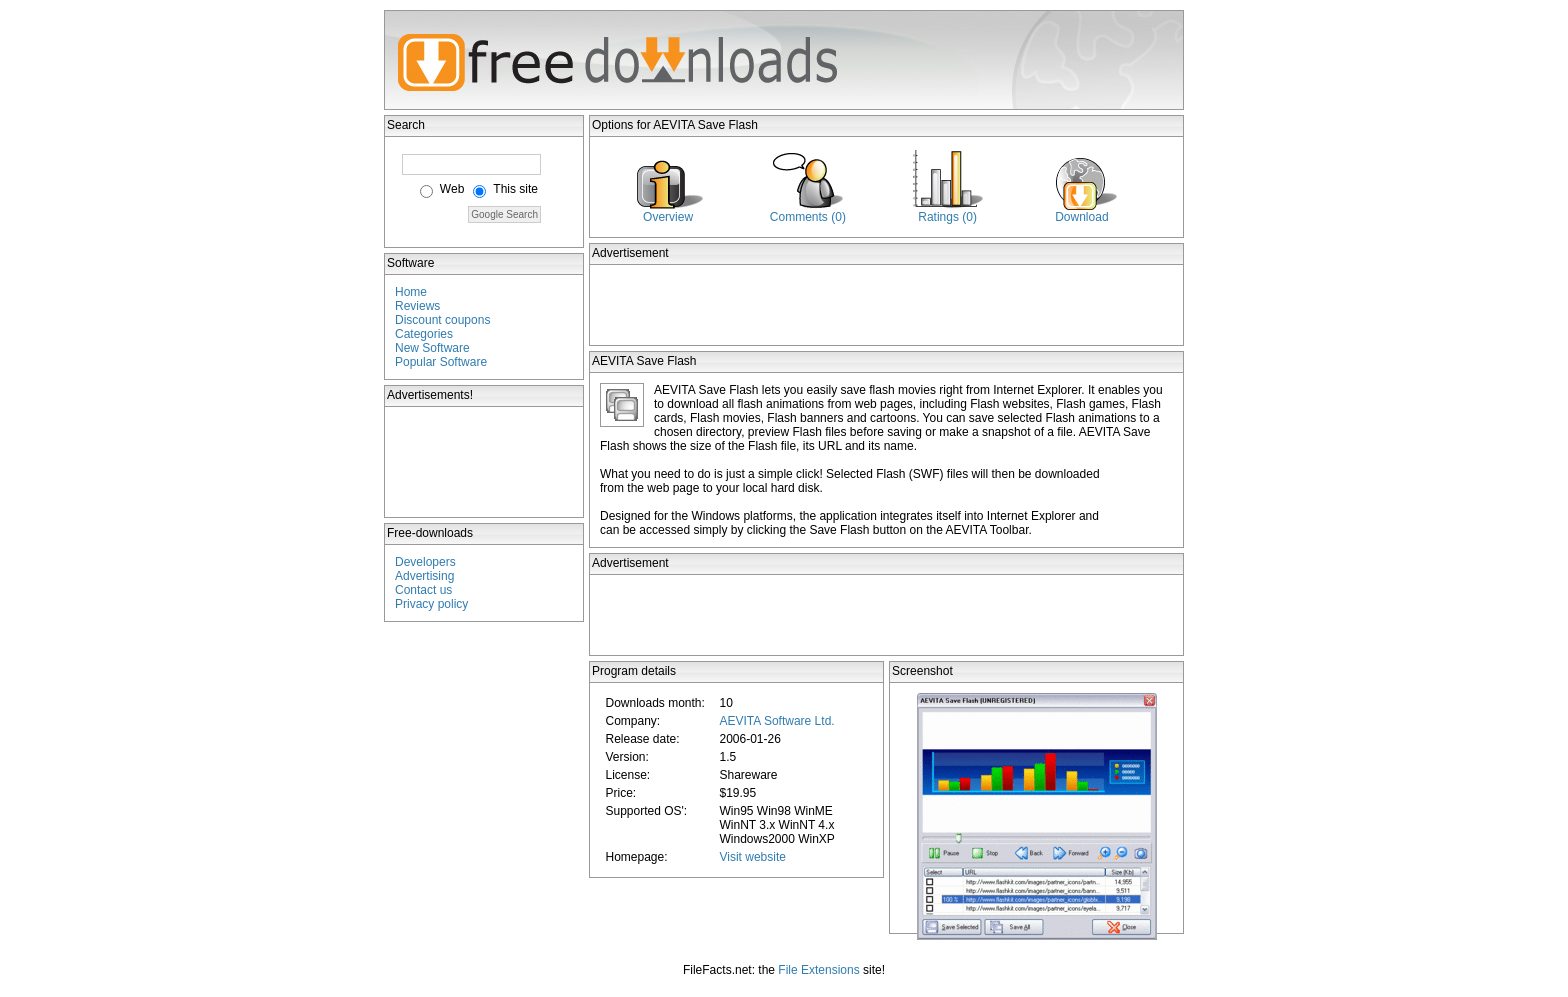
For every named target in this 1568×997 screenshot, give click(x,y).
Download (1081, 217)
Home (411, 292)
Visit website (752, 857)
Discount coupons (442, 320)
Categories (424, 334)
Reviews (417, 306)
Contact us (423, 590)
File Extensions (818, 970)
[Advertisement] (485, 462)
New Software (432, 348)
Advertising (424, 576)
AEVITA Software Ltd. (776, 721)
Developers (425, 562)
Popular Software (441, 362)
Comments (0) (808, 217)
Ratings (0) (947, 217)
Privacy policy (431, 604)
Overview (668, 217)
